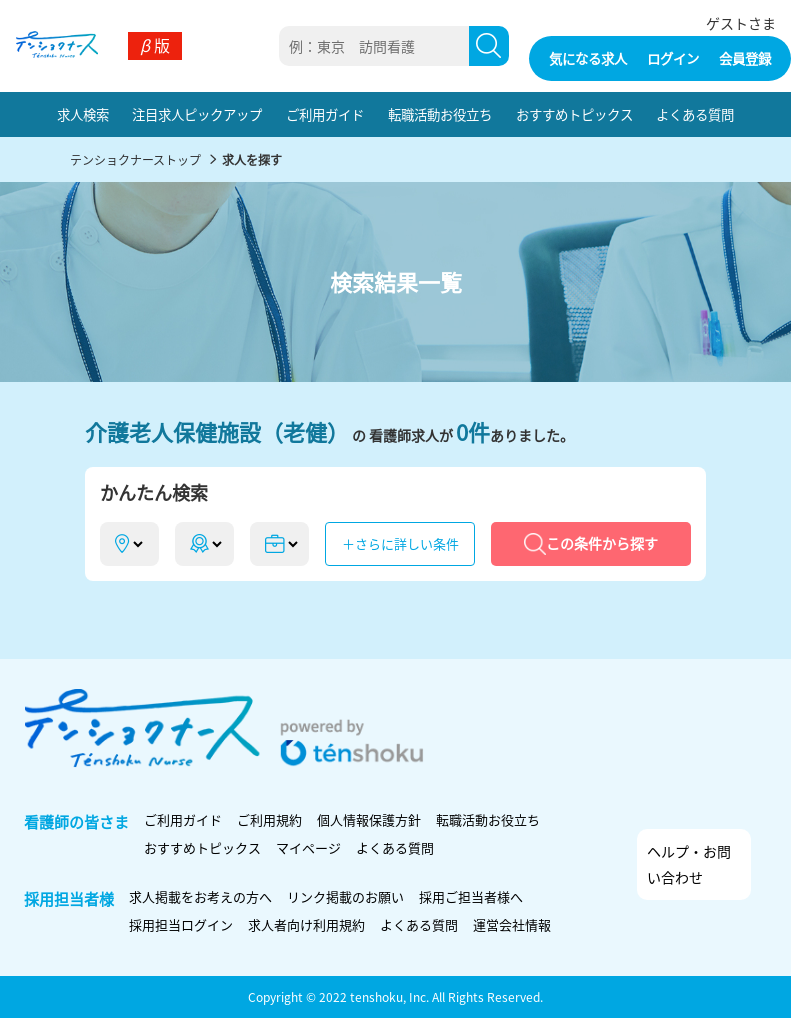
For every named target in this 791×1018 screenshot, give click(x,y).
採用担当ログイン (181, 924)
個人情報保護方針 (369, 819)
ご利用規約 (269, 819)
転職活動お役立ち (440, 114)
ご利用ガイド (325, 114)
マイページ (308, 847)
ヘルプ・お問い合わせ (689, 863)
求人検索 (83, 114)
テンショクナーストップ (135, 159)
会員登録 (745, 58)
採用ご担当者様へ (471, 896)
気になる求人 (588, 58)
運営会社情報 (512, 924)
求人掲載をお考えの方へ (200, 896)
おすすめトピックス (574, 114)
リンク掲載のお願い (345, 896)
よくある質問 (695, 114)
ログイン (673, 58)
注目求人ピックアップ (197, 114)
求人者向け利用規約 (306, 924)
